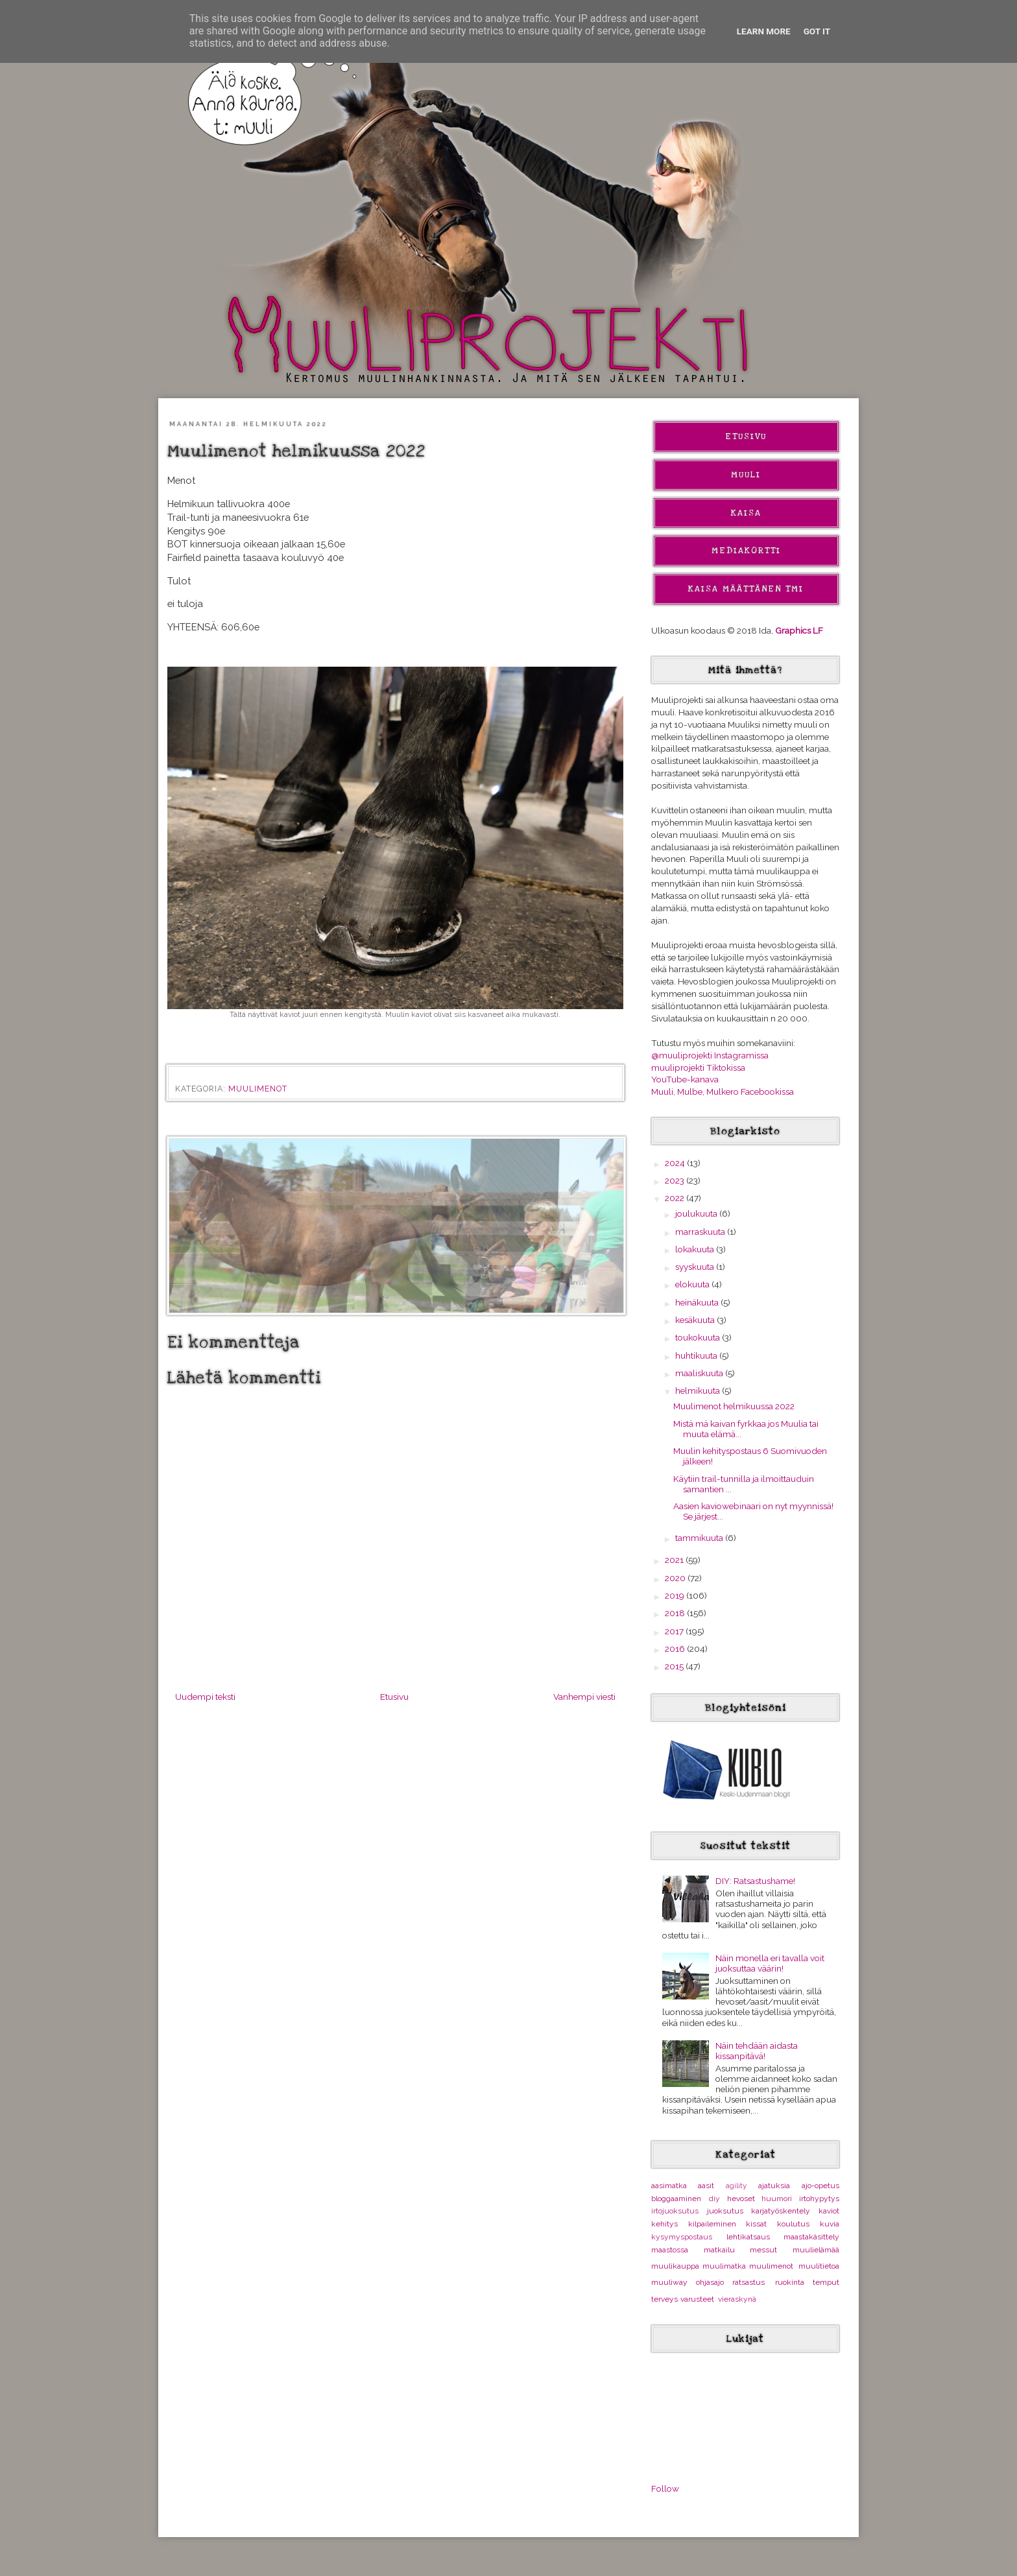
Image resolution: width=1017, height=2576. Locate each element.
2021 (675, 1560)
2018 (676, 1613)
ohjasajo (710, 2282)
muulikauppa (675, 2266)
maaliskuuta (700, 1373)
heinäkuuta (698, 1302)
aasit (706, 2185)
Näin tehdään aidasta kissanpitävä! (756, 2050)
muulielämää (816, 2249)
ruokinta (789, 2282)
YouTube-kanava (685, 1079)
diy (714, 2198)
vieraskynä (737, 2299)
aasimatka (669, 2185)
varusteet (697, 2299)
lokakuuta (695, 1249)
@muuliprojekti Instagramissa (710, 1055)
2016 (676, 1648)
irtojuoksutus (675, 2210)
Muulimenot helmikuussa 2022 (734, 1406)
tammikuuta (700, 1537)
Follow (665, 2488)
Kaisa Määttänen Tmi (746, 589)
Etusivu (394, 1696)
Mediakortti (746, 550)
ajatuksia (774, 2185)
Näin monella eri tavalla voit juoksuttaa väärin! (769, 1963)
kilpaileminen (712, 2223)
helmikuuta (698, 1390)
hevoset (741, 2198)
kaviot (829, 2210)
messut (763, 2249)
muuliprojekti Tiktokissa (698, 1067)
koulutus (793, 2223)
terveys (664, 2299)
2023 (675, 1180)
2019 (675, 1595)
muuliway (669, 2282)
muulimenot (257, 1088)
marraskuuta (701, 1231)
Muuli (746, 475)
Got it (817, 31)
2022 (675, 1198)
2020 (676, 1578)
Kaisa (746, 513)
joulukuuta (697, 1213)
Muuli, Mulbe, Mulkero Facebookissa (722, 1091)
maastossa (669, 2249)
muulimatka (724, 2266)
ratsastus (748, 2282)
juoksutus (725, 2210)
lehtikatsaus (748, 2236)
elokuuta (693, 1284)
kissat (756, 2223)
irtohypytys (819, 2198)
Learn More (764, 31)
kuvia (829, 2223)
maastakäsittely (811, 2236)
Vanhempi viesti (584, 1696)
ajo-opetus (820, 2185)
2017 (675, 1631)
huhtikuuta (697, 1355)
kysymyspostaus (681, 2236)
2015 (675, 1666)
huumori (776, 2198)
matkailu (719, 2249)
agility (736, 2185)
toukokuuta (698, 1337)
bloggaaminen (676, 2198)
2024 (676, 1163)
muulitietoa (818, 2266)
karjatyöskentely (780, 2210)
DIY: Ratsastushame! (755, 1881)
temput (826, 2282)
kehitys (664, 2223)
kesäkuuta (696, 1320)
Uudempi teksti (205, 1696)
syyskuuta (695, 1266)
